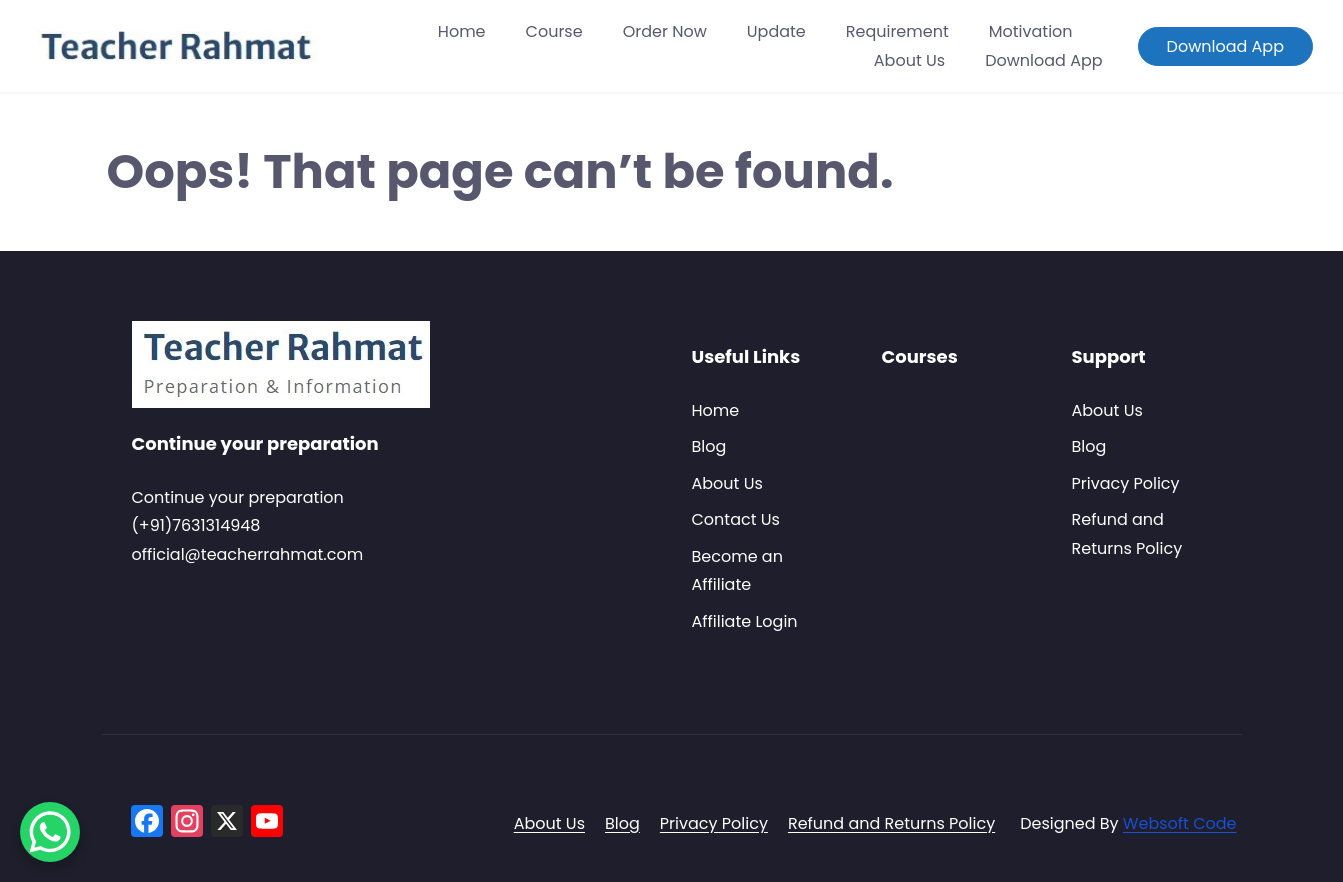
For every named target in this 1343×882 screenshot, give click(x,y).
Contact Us (736, 519)
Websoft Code (1180, 823)
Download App (1043, 60)
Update (776, 31)
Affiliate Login (745, 621)
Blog (709, 446)
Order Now (665, 31)
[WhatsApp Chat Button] (50, 832)
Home (462, 31)
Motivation (1031, 31)
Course (554, 31)
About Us (909, 60)
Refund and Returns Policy (891, 823)
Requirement (897, 31)
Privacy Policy (1126, 483)
